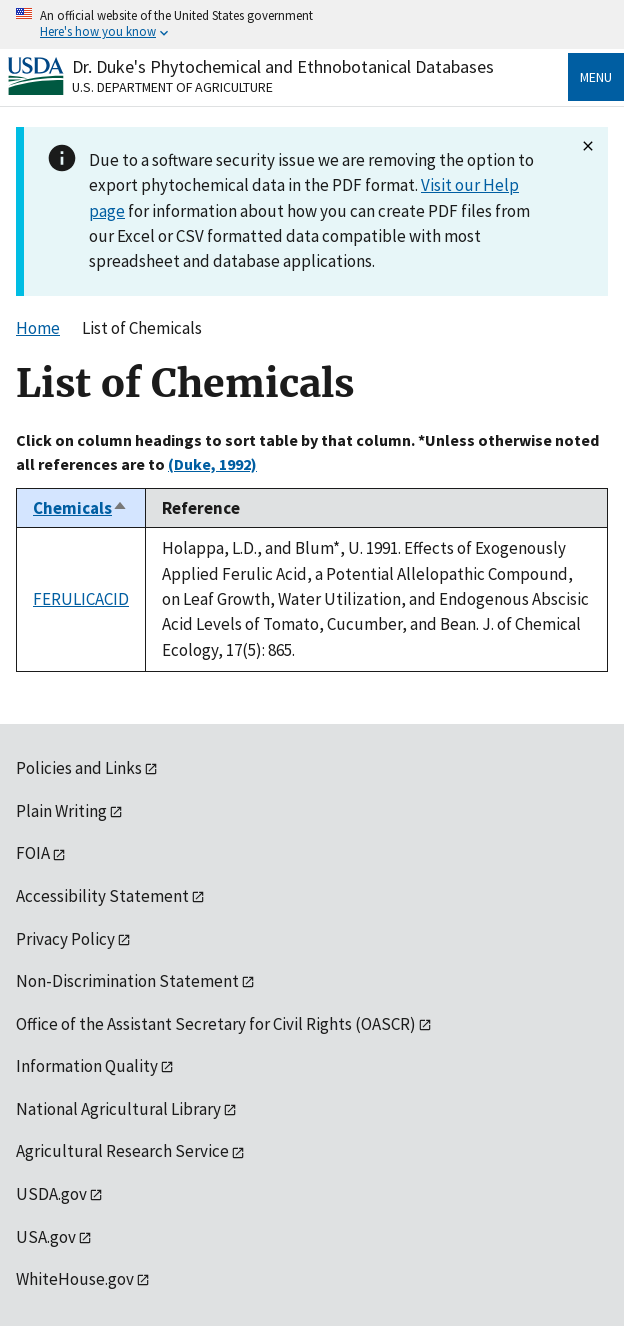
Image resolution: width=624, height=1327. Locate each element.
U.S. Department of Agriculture (172, 87)
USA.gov (46, 1237)
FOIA (33, 853)
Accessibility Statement (102, 896)
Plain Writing (61, 811)
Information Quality (87, 1066)
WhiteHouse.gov (75, 1279)
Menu (596, 77)
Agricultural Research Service (122, 1151)
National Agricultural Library (118, 1109)
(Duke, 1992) (212, 464)
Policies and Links (79, 768)
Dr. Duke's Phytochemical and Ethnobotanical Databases (283, 66)
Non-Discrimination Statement (127, 981)
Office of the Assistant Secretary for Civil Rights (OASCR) (216, 1024)
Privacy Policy (65, 939)
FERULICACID (81, 599)
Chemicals (80, 508)
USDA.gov (51, 1194)
